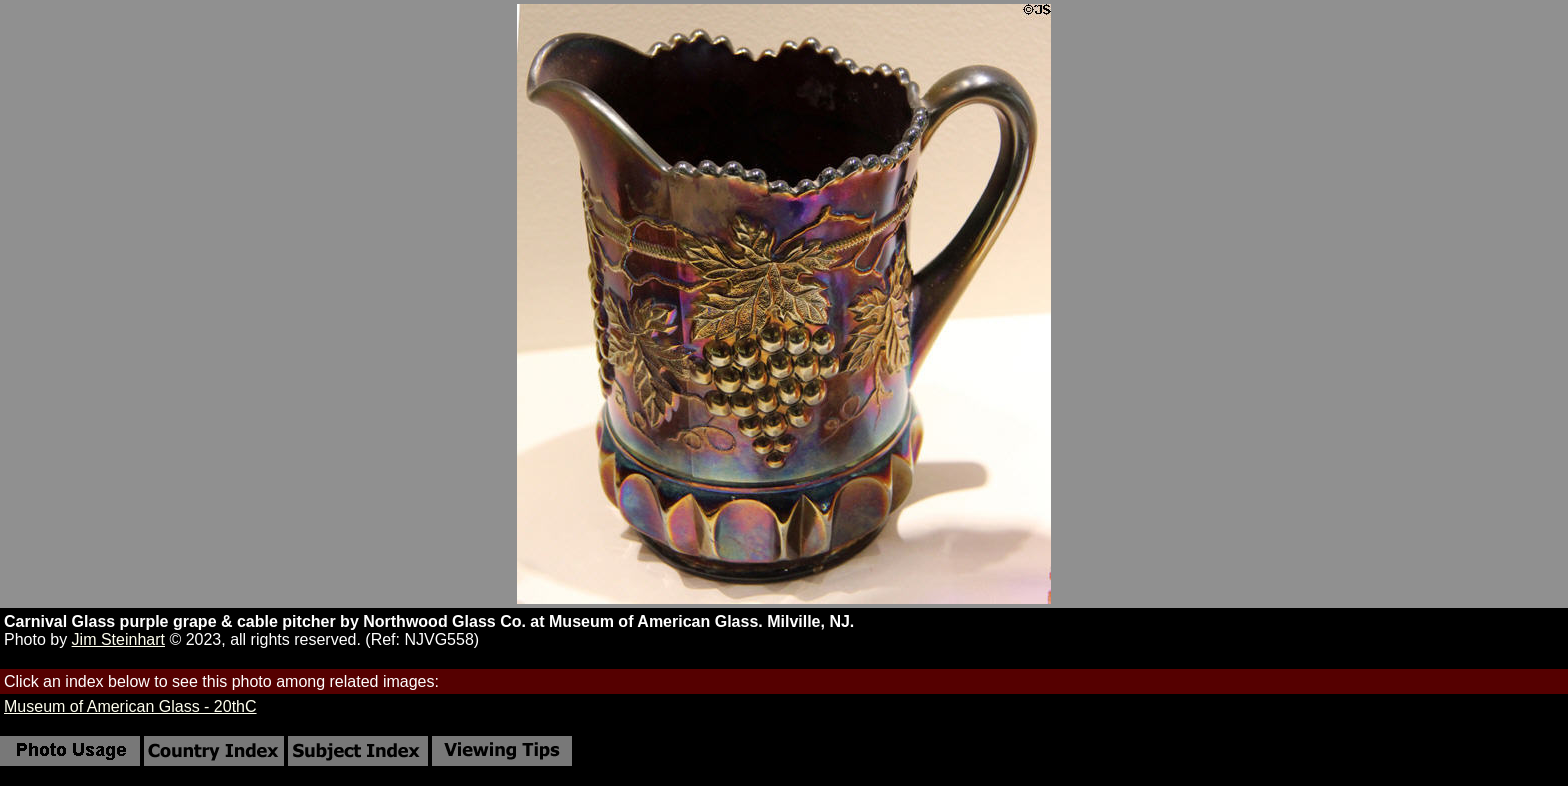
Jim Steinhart (118, 639)
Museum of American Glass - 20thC (130, 706)
